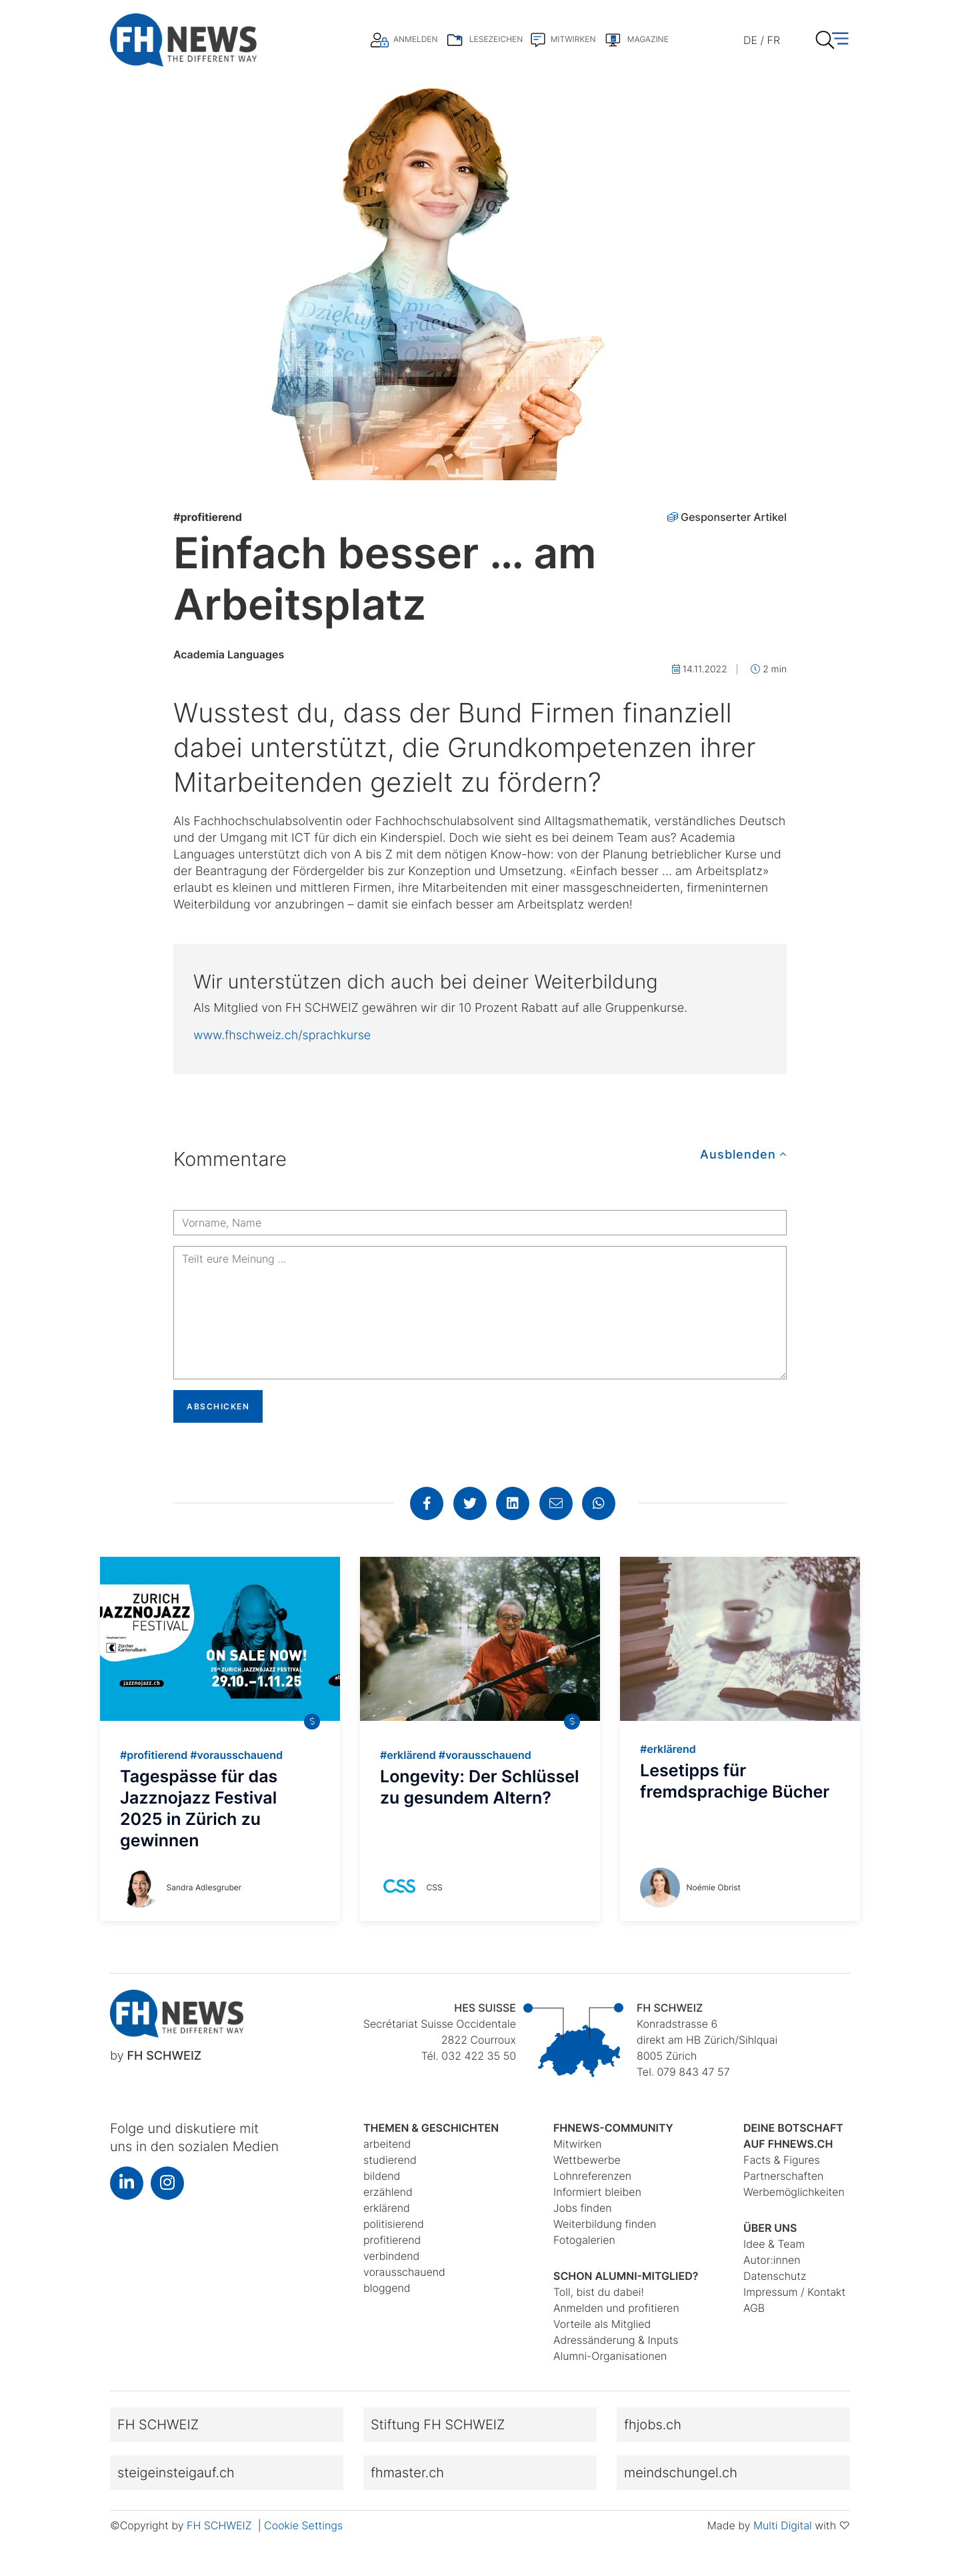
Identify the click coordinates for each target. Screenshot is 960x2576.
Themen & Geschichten (431, 2127)
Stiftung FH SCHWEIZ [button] (438, 2425)
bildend (381, 2175)
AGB (754, 2308)
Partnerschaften (783, 2175)
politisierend (393, 2223)
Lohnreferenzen (592, 2175)
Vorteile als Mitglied (602, 2324)
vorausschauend (404, 2272)
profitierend (207, 517)
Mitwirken (577, 2143)
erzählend (388, 2191)
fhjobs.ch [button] (652, 2425)
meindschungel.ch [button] (680, 2473)
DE (750, 40)
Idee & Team (774, 2243)
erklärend (386, 2207)
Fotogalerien (584, 2239)
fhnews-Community (613, 2127)
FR (773, 40)
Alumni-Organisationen (610, 2356)
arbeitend (387, 2143)
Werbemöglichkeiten (794, 2191)
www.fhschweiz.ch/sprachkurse (282, 1036)
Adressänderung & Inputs (616, 2340)
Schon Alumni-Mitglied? (626, 2276)
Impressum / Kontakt (794, 2292)
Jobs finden (582, 2207)
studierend (390, 2159)
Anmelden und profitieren (616, 2308)
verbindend (391, 2256)
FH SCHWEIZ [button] (158, 2425)
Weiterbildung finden (604, 2223)
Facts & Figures (781, 2159)
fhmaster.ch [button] (407, 2473)
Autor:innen (772, 2260)
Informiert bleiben (597, 2191)
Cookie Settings (303, 2525)
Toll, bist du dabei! (598, 2292)
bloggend (387, 2288)
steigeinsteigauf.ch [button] (176, 2473)
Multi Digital (782, 2525)
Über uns (770, 2227)
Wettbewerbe (587, 2159)
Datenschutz (774, 2276)
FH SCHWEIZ (221, 2525)
